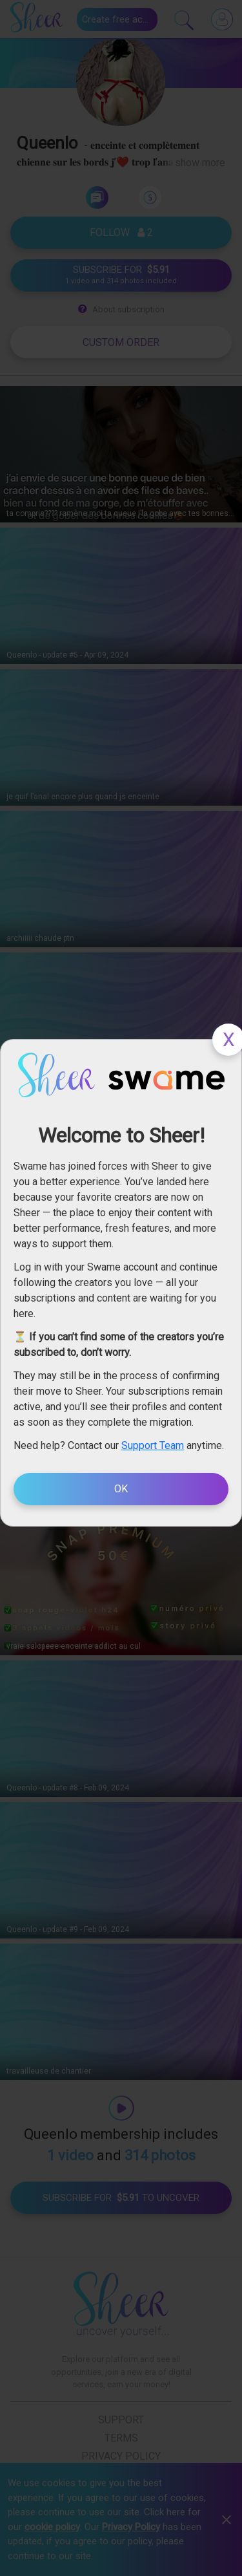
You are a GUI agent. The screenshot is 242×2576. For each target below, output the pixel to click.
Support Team (152, 1445)
